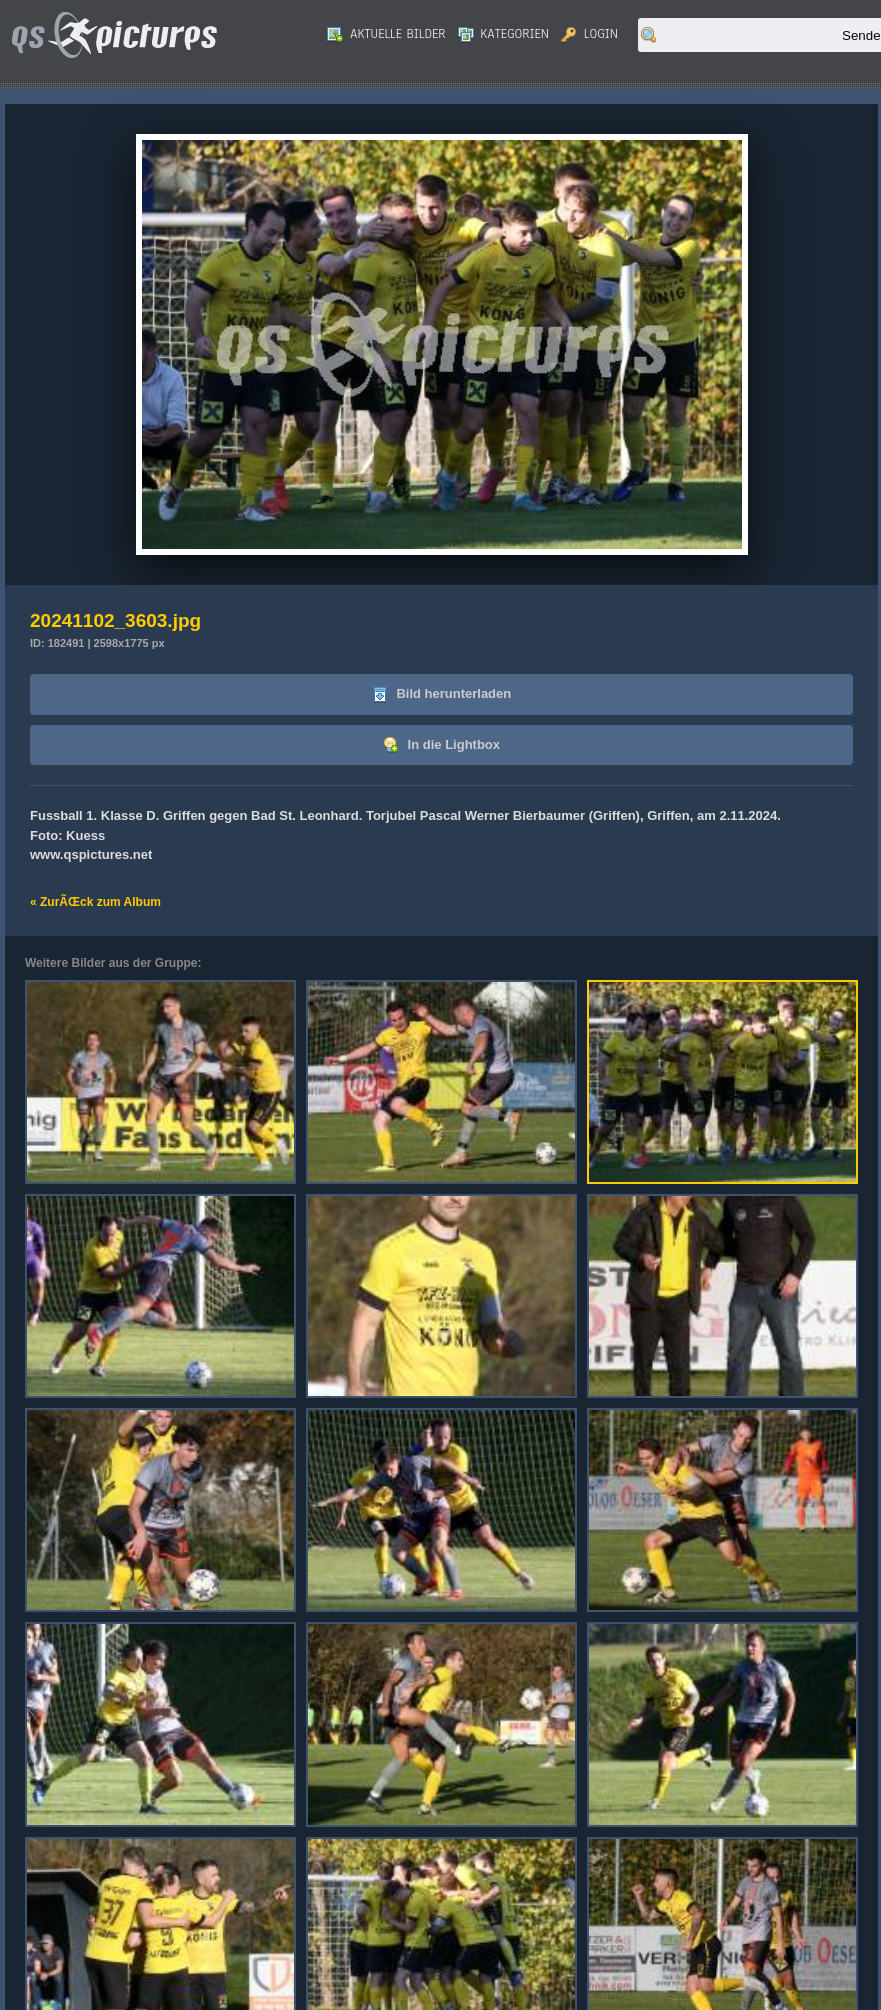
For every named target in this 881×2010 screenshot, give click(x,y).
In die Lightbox (441, 745)
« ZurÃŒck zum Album (95, 902)
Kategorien (504, 34)
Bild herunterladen (441, 694)
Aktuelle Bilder (386, 34)
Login (589, 34)
